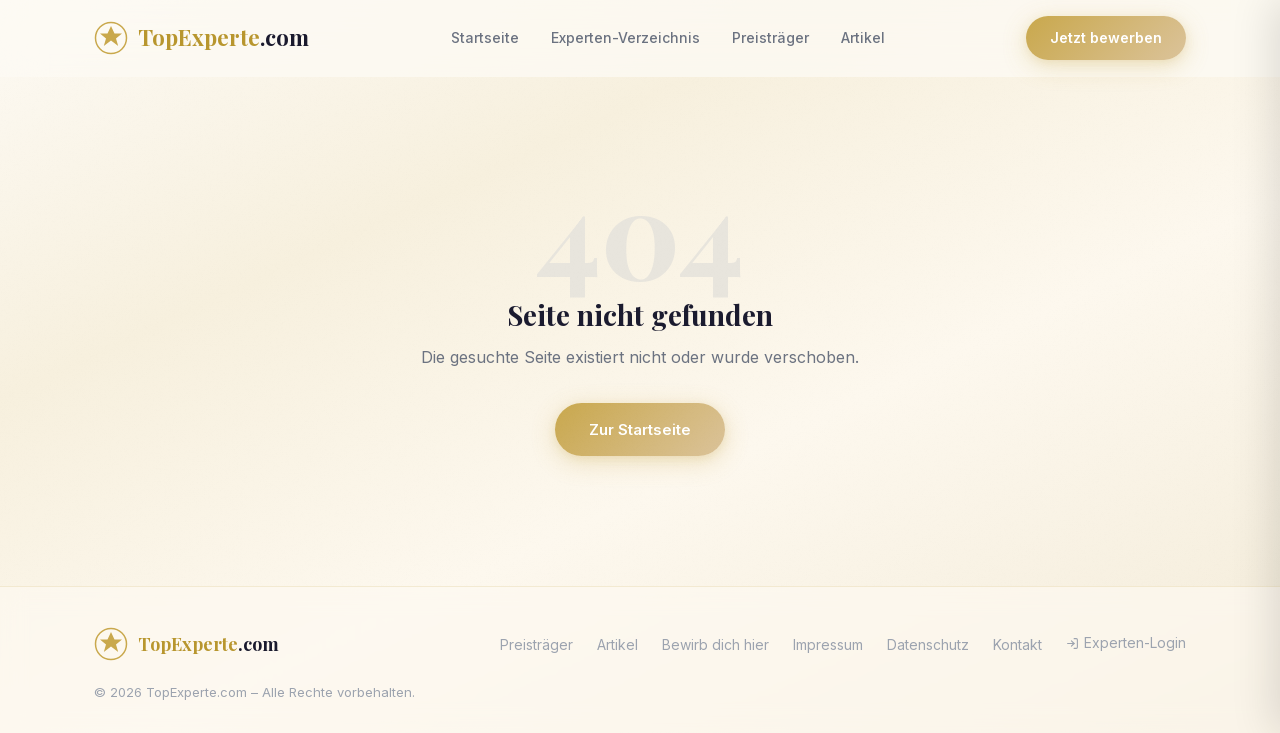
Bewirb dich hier (715, 644)
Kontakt (1017, 644)
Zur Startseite (640, 429)
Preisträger (770, 37)
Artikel (863, 37)
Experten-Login (1126, 642)
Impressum (828, 644)
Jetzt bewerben (1106, 37)
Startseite (485, 37)
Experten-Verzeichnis (625, 37)
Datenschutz (928, 644)
